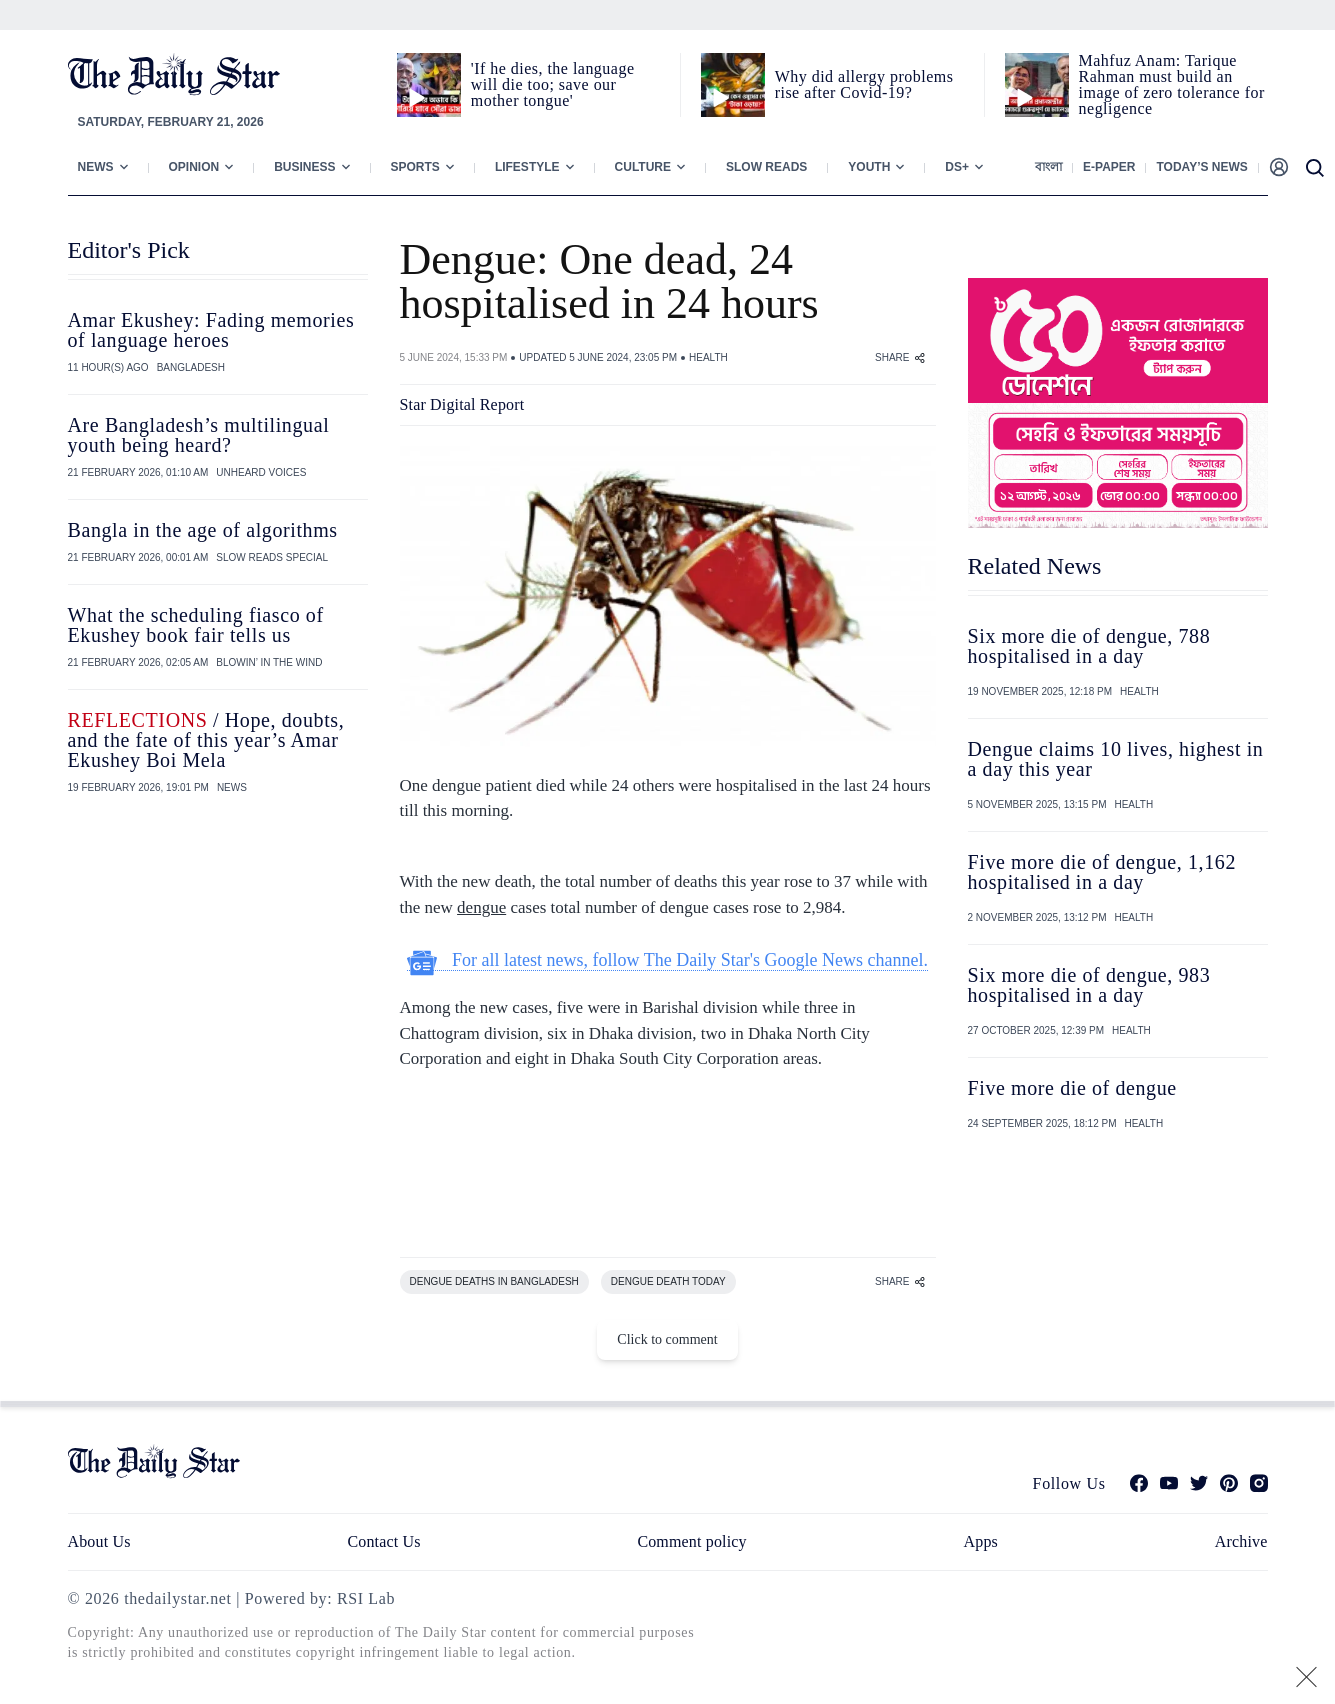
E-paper (1109, 167)
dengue (481, 907)
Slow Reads (766, 167)
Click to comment (667, 1339)
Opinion (194, 167)
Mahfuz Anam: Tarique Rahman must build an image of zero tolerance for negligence (1172, 84)
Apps (981, 1541)
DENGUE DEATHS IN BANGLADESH (494, 1281)
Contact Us (383, 1541)
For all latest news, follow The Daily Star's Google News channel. (667, 960)
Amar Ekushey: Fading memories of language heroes (211, 330)
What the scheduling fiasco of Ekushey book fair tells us (196, 625)
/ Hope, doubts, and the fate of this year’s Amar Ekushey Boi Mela (206, 740)
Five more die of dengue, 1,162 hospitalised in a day (1102, 872)
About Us (99, 1541)
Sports (415, 167)
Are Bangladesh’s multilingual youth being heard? (199, 435)
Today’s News (1201, 167)
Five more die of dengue (1072, 1088)
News (96, 167)
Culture (643, 167)
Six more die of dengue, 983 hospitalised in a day (1089, 985)
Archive (1241, 1541)
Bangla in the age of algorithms (203, 530)
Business (304, 167)
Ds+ (957, 167)
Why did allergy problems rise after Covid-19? (864, 84)
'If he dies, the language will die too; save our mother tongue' (553, 84)
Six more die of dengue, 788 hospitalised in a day (1089, 646)
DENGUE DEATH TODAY (668, 1281)
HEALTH (708, 357)
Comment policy (691, 1541)
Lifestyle (527, 167)
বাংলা (1048, 167)
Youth (869, 167)
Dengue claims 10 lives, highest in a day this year (1116, 759)
